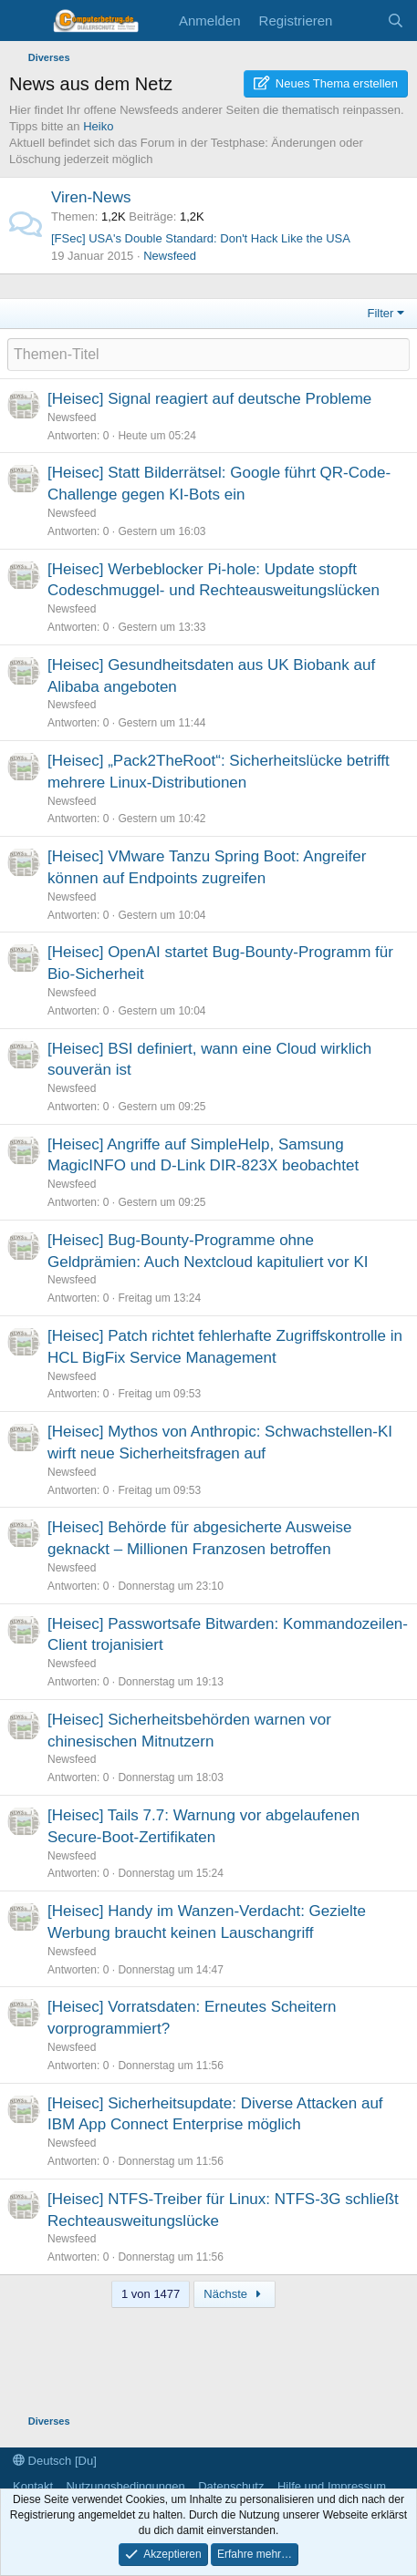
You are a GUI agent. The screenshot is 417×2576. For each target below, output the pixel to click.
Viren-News (91, 197)
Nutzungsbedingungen (126, 2486)
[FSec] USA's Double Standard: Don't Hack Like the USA (200, 238)
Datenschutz (231, 2486)
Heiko (98, 126)
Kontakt (33, 2486)
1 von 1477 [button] (150, 2294)
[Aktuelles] (359, 20)
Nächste (234, 2294)
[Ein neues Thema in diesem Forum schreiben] (208, 354)
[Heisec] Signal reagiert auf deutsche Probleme (209, 398)
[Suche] (395, 20)
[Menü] (25, 21)
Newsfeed (169, 256)
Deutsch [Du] (55, 2461)
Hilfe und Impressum (331, 2486)
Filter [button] (381, 313)
